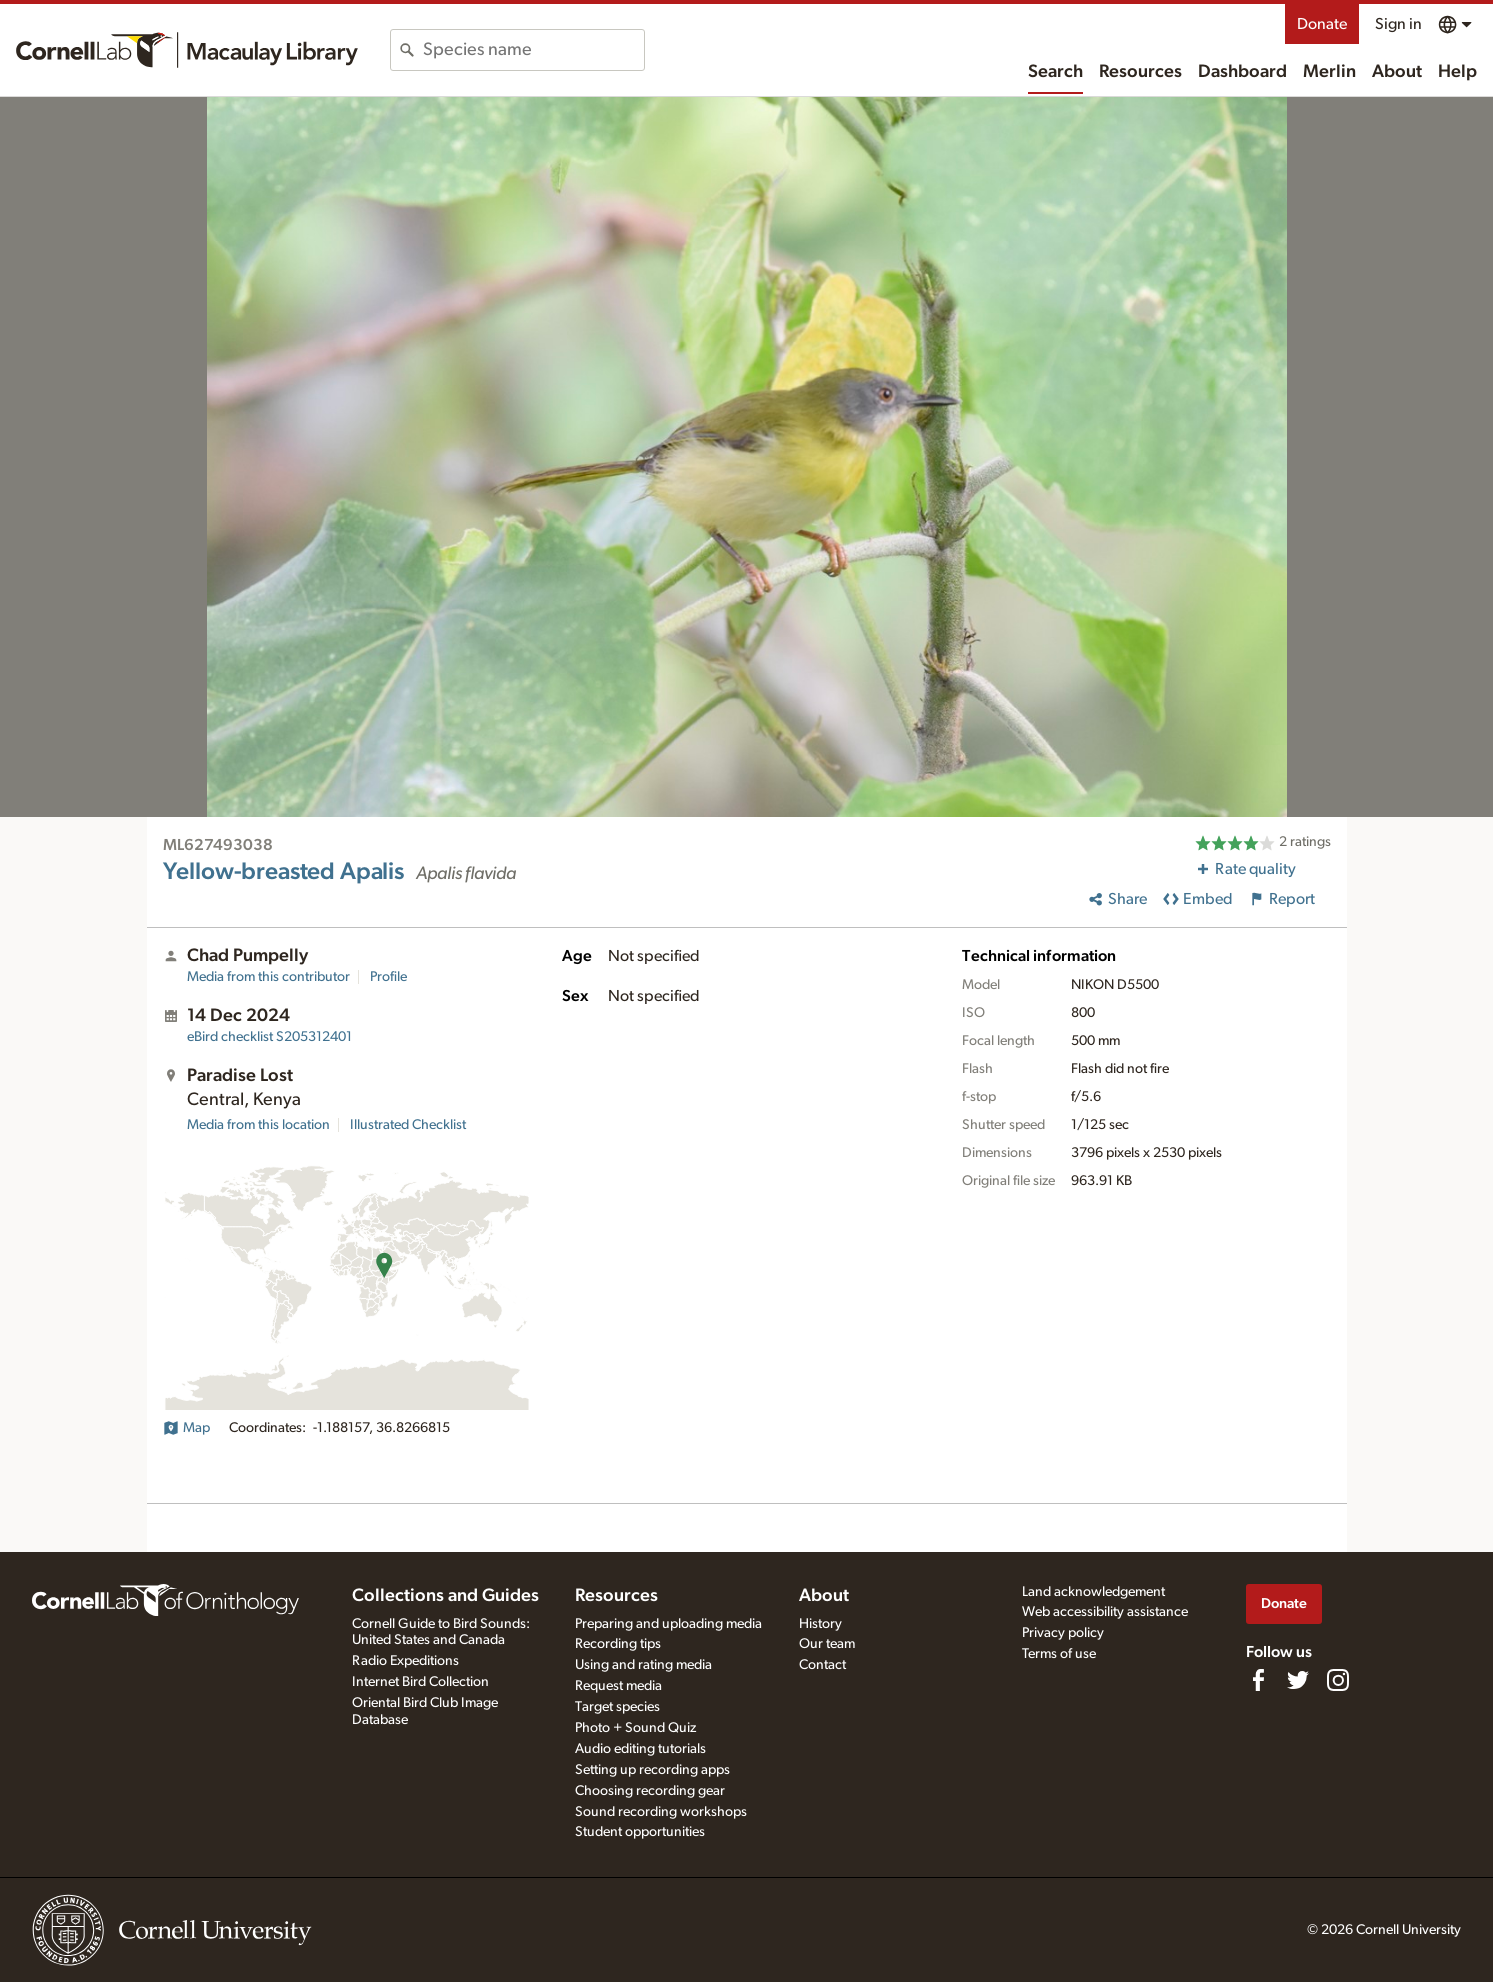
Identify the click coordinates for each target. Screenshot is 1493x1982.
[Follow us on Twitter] (1298, 1680)
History (820, 1624)
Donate (1322, 24)
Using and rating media (643, 1665)
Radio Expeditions (405, 1661)
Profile (388, 977)
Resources (1140, 72)
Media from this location (258, 1125)
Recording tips (618, 1644)
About (1397, 72)
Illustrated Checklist (408, 1125)
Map (186, 1428)
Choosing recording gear (650, 1791)
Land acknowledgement (1093, 1592)
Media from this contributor (268, 977)
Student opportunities (640, 1832)
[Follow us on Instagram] (1338, 1680)
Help (1457, 72)
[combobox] (533, 50)
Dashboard (1242, 72)
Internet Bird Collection (420, 1682)
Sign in (1398, 24)
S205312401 (269, 1037)
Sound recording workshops (661, 1812)
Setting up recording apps (652, 1770)
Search (1055, 72)
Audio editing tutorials (640, 1749)
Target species (617, 1707)
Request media (618, 1686)
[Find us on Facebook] (1258, 1680)
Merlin (1329, 72)
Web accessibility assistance (1105, 1612)
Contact (822, 1665)
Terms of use (1059, 1654)
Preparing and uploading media (668, 1624)
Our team (827, 1644)
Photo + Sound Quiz (635, 1728)
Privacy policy (1063, 1633)
